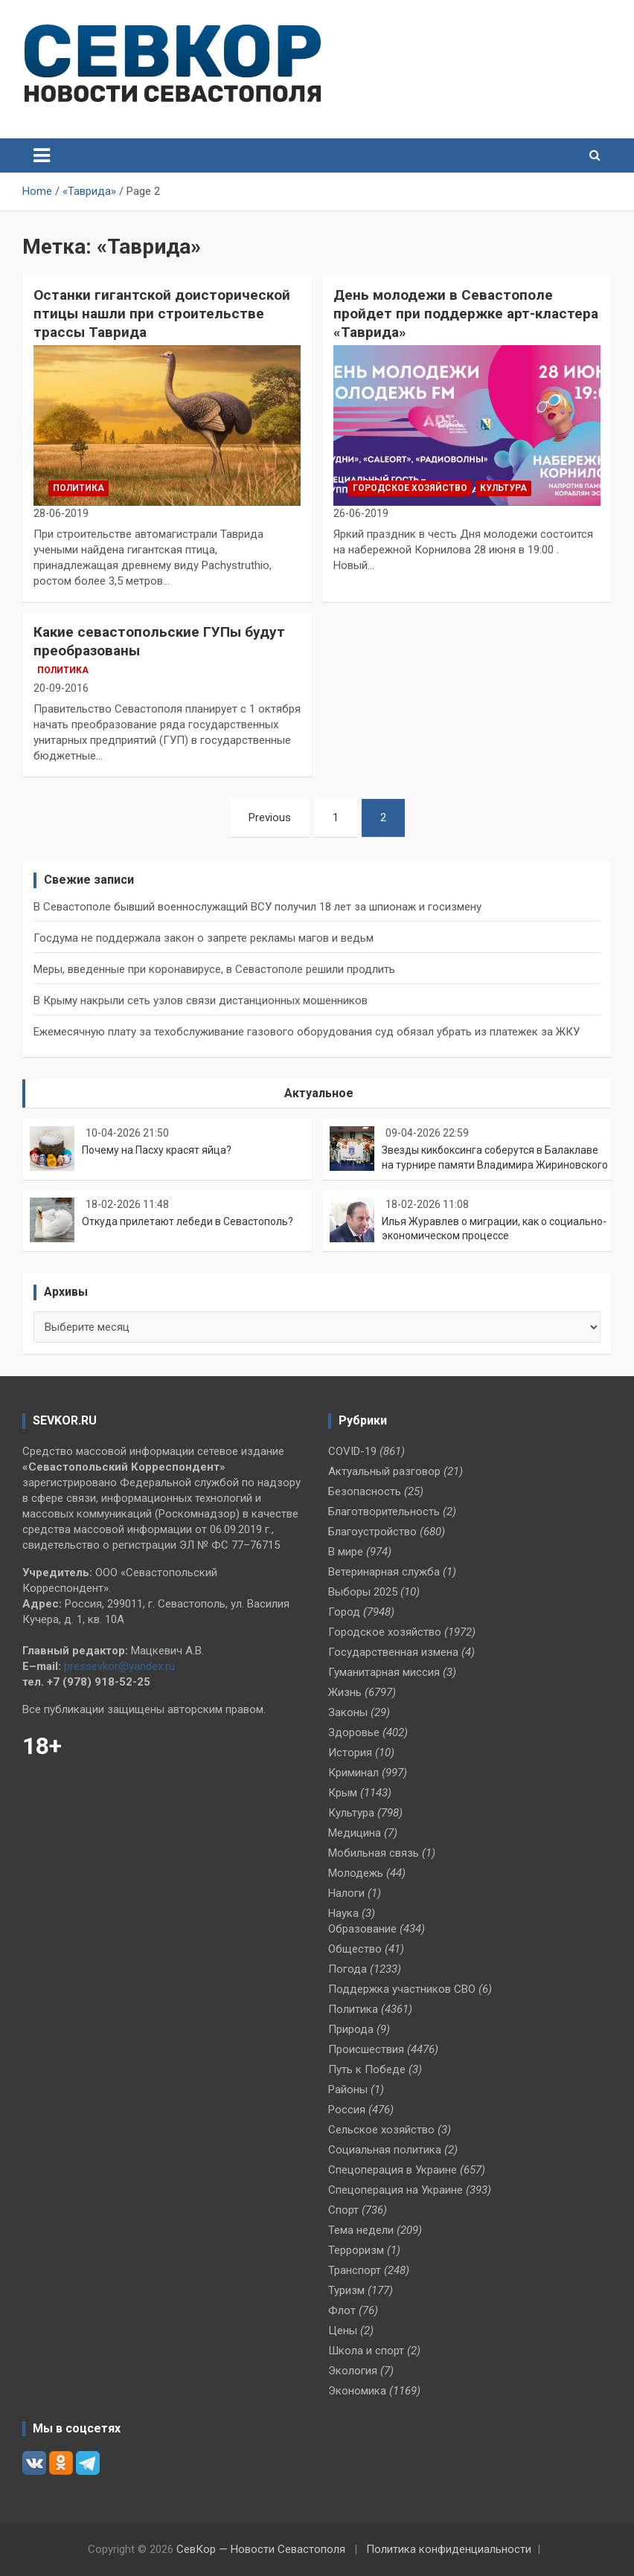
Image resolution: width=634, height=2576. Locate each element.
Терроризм (356, 2250)
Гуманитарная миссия (384, 1672)
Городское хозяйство (410, 488)
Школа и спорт (366, 2350)
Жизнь (345, 1692)
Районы (348, 2089)
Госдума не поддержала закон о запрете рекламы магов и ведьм (203, 938)
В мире (345, 1551)
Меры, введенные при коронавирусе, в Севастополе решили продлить (214, 969)
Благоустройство (372, 1531)
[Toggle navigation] (41, 155)
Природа (351, 2029)
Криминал (353, 1772)
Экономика (357, 2390)
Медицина (354, 1833)
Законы (348, 1712)
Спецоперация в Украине (392, 2170)
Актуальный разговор (384, 1471)
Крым (342, 1792)
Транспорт (354, 2270)
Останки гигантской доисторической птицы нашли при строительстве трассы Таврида (161, 313)
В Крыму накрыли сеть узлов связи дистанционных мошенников (200, 1000)
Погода (347, 1969)
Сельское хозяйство (381, 2129)
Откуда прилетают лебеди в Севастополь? (187, 1221)
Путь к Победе (367, 2069)
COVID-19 (352, 1451)
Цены (342, 2330)
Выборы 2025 (362, 1592)
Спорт (343, 2210)
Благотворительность (384, 1511)
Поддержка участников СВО (402, 1989)
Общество (355, 1949)
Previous (270, 817)
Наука (343, 1913)
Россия (346, 2109)
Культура (503, 488)
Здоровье (354, 1732)
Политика (78, 488)
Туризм (346, 2290)
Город (344, 1612)
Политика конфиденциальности (448, 2549)
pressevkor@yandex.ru (119, 1666)
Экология (352, 2370)
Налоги (346, 1893)
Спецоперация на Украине (395, 2190)
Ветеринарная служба (384, 1571)
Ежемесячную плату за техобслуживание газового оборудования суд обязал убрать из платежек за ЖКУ (306, 1031)
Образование (362, 1929)
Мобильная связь (373, 1853)
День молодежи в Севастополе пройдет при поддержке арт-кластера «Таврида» (465, 313)
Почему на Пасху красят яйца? (156, 1150)
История (350, 1752)
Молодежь (355, 1873)
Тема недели (361, 2230)
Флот (342, 2310)
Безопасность (364, 1491)
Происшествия (366, 2049)
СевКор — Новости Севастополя (260, 2549)
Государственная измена (393, 1652)
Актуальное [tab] (318, 1093)
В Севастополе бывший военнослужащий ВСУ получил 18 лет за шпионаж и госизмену (257, 906)
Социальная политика (384, 2149)
